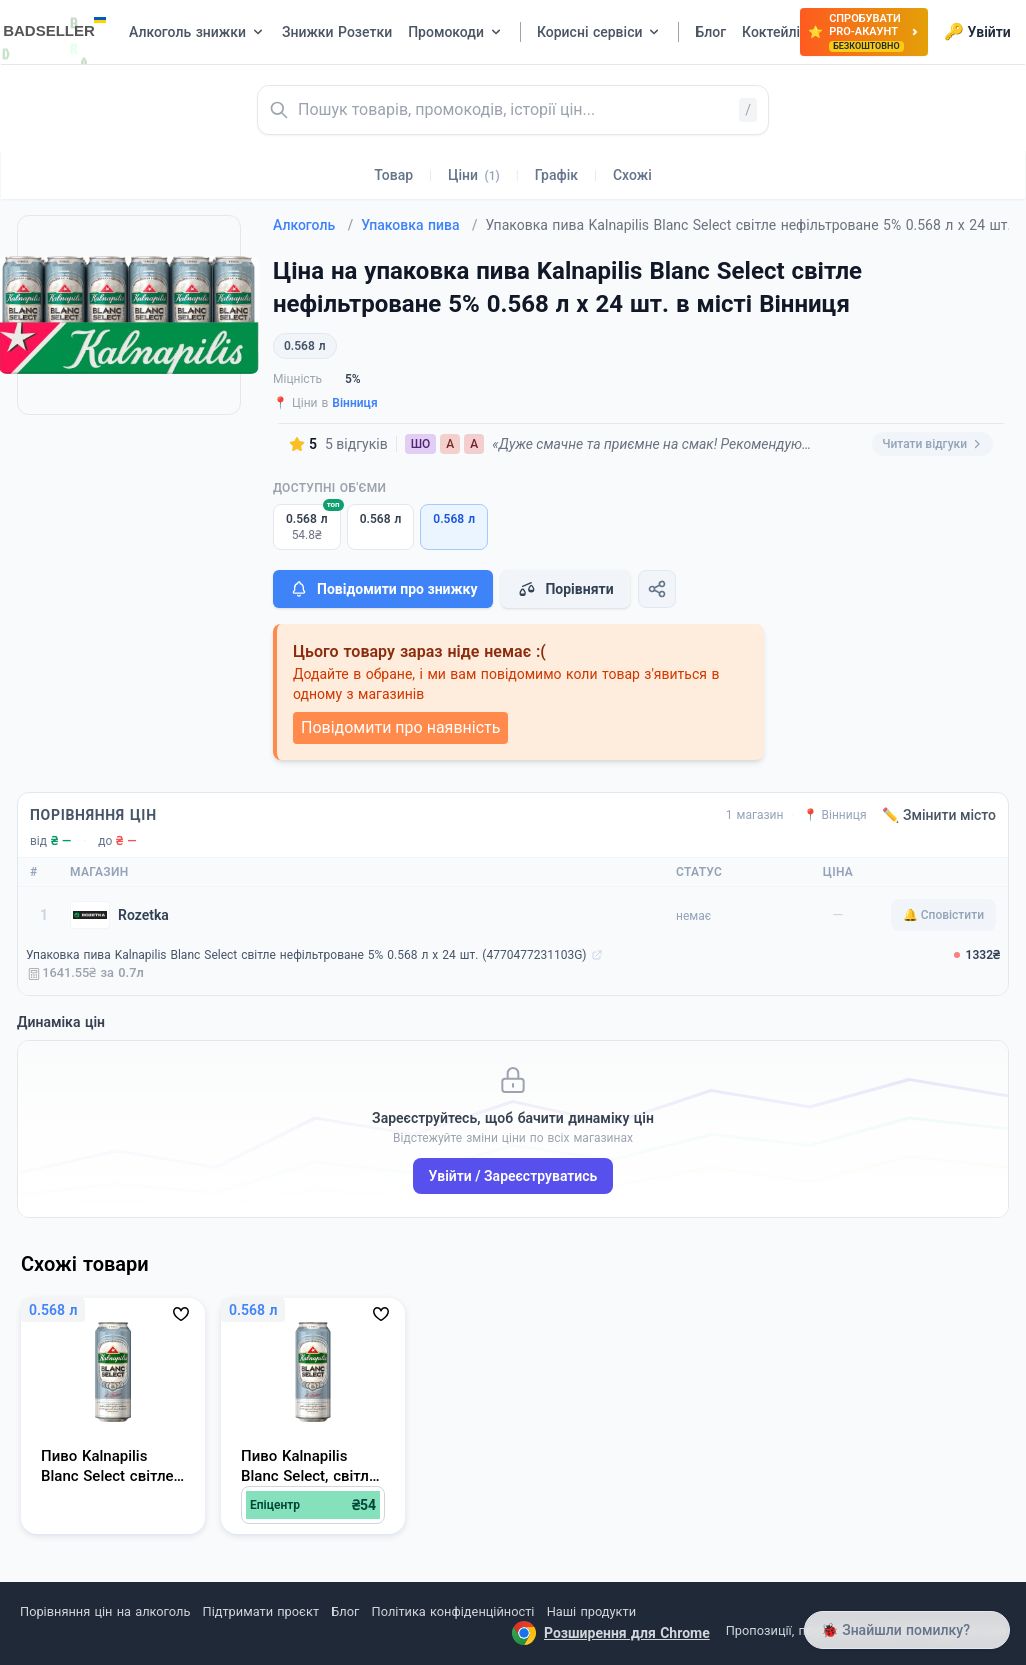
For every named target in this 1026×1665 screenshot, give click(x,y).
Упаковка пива (419, 225)
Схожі (632, 175)
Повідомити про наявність (400, 727)
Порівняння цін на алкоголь (105, 1611)
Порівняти (565, 589)
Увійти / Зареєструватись (513, 1176)
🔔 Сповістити (943, 915)
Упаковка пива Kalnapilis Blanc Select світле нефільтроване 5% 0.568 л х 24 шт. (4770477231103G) (306, 955)
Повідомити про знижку (383, 589)
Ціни (474, 175)
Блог (345, 1611)
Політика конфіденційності (453, 1611)
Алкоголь (313, 225)
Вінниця (354, 403)
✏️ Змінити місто (939, 815)
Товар (393, 175)
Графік (556, 175)
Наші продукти (591, 1611)
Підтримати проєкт (261, 1611)
